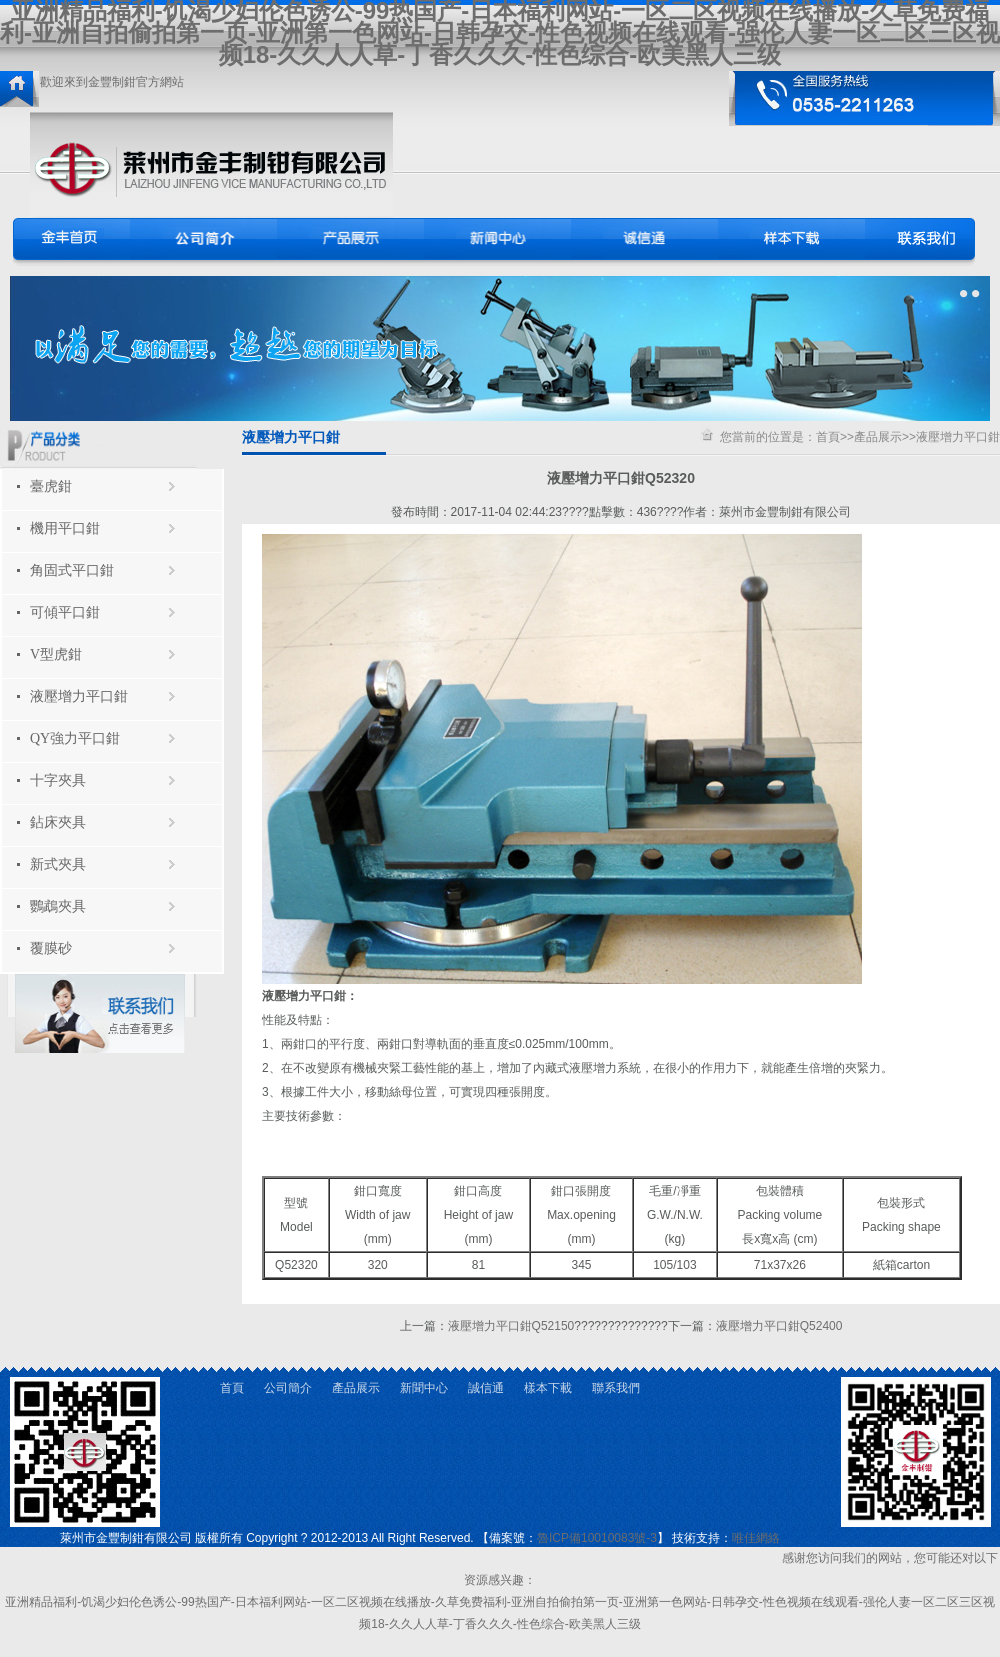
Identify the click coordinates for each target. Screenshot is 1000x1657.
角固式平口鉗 (72, 570)
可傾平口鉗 (65, 612)
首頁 (828, 437)
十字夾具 (58, 780)
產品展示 (878, 437)
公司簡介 (288, 1388)
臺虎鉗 (51, 486)
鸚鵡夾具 (58, 906)
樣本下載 (548, 1388)
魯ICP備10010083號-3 (597, 1538)
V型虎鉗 (56, 654)
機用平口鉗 (65, 528)
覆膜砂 (51, 948)
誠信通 (486, 1388)
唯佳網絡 (756, 1538)
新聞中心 (424, 1388)
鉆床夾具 (58, 822)
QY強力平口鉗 (75, 738)
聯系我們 (616, 1388)
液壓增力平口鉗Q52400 (779, 1326)
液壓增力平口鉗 (79, 696)
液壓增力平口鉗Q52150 (511, 1326)
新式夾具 (58, 864)
